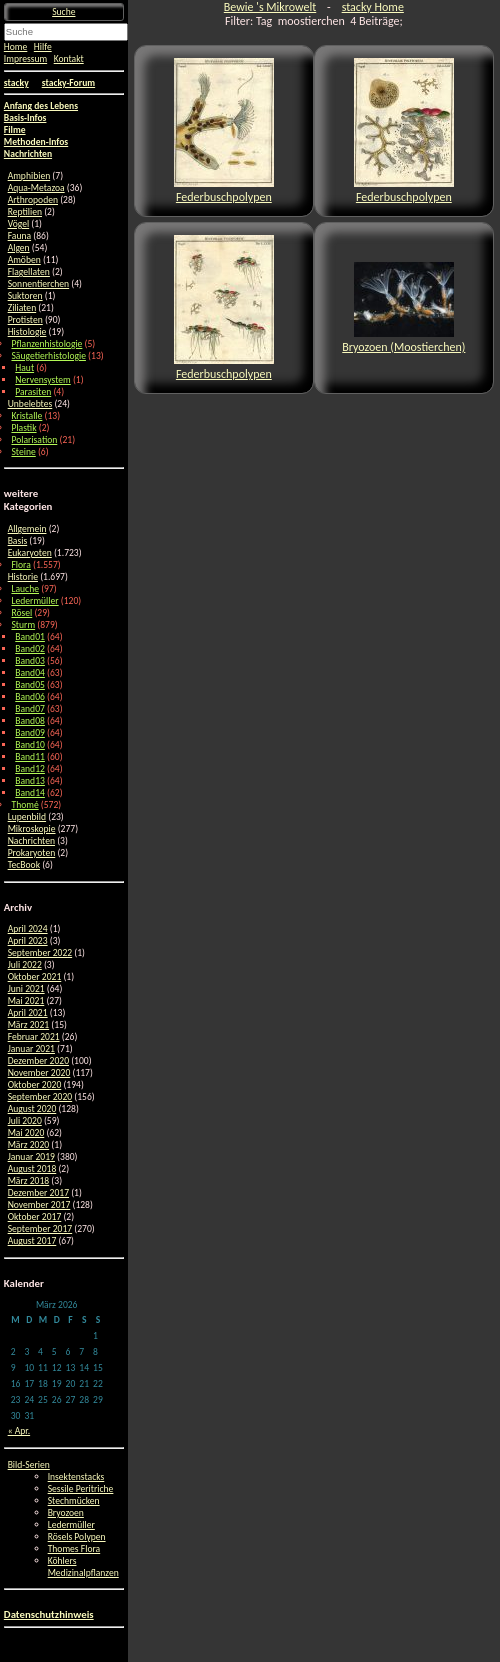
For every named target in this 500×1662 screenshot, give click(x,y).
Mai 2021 (26, 1001)
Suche (63, 12)
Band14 (30, 793)
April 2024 (28, 929)
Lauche (25, 589)
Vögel (19, 224)
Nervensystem (42, 380)
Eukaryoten (30, 553)
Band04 (30, 673)
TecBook (24, 865)
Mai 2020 (26, 1133)
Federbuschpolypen (224, 131)
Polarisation (34, 440)
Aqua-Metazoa (36, 188)
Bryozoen (66, 1513)
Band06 (30, 697)
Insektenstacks (76, 1477)
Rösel (21, 613)
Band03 (30, 661)
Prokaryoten (32, 853)
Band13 (30, 781)
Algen (19, 248)
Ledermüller (34, 601)
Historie (23, 577)
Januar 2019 (31, 1157)
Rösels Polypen (77, 1537)
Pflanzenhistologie (46, 344)
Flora (20, 565)
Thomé (24, 805)
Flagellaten (29, 272)
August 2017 (32, 1241)
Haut (24, 368)
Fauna (19, 236)
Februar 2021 (34, 1037)
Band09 (30, 733)
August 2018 (32, 1169)
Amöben (24, 260)
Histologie (27, 332)
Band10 (30, 745)
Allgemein (27, 529)
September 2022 (40, 953)
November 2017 (39, 1205)
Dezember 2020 (38, 1061)
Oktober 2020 (35, 1085)
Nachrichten (31, 841)
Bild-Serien (29, 1465)
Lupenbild (27, 817)
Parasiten (33, 392)
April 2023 (28, 941)
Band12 (30, 769)
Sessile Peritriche (81, 1489)
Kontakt (69, 59)
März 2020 (29, 1145)
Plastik (23, 428)
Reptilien (25, 212)
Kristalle (26, 416)
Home (15, 47)
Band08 (30, 721)
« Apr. (19, 1431)
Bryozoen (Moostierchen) (403, 308)
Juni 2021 (26, 989)
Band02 (30, 649)
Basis (18, 541)
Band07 (30, 709)
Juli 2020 (25, 1121)
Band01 (30, 637)
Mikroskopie (32, 829)
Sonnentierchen (39, 284)
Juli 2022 (25, 965)
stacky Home (373, 7)
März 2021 (29, 1025)
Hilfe (43, 47)
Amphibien (29, 176)
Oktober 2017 (35, 1217)
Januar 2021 (31, 1049)
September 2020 (40, 1097)
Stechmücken (74, 1501)
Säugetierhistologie (48, 356)
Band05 (30, 685)
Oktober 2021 (35, 977)
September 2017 (40, 1229)
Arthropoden (33, 200)
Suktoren (25, 296)
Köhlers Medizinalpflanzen (83, 1567)
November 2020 (39, 1073)
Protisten (25, 320)
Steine (23, 452)
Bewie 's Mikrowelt (270, 7)
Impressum (25, 59)
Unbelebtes (30, 404)
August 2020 (32, 1109)
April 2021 (28, 1013)
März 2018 (29, 1181)
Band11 (30, 757)
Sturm (23, 625)
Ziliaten (22, 308)
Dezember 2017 (38, 1193)
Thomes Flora (74, 1549)
